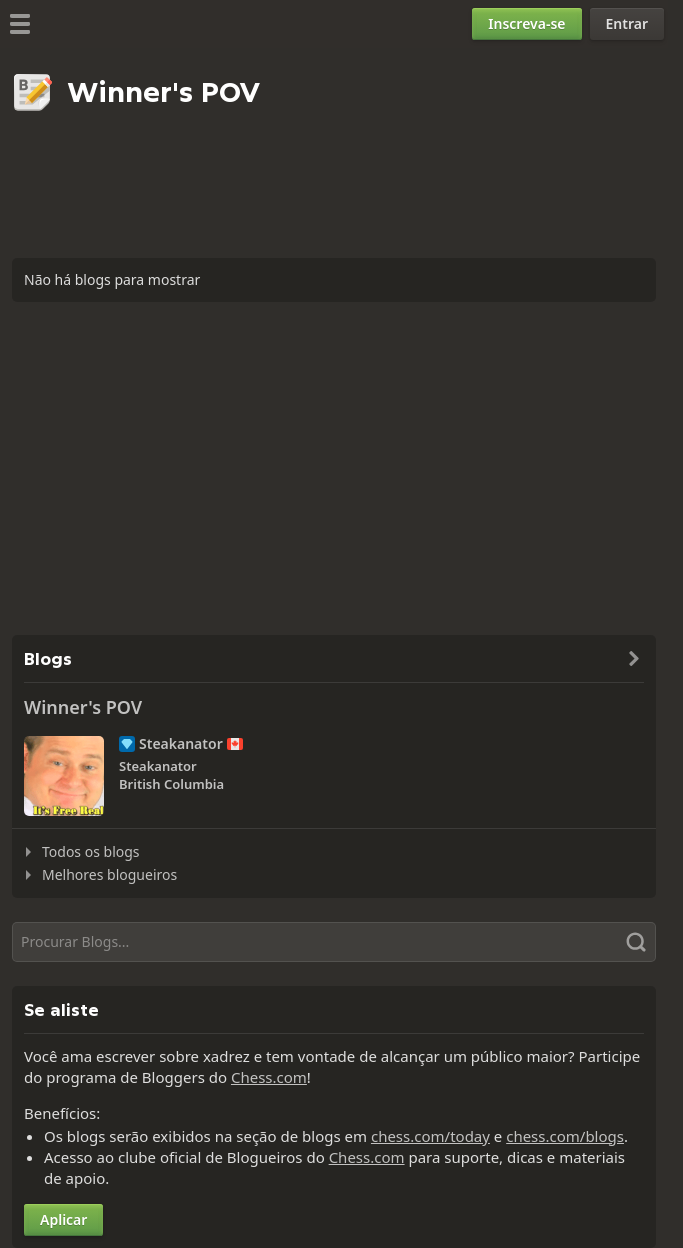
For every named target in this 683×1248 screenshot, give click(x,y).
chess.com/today (430, 1136)
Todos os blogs (91, 851)
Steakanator (181, 744)
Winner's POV (83, 707)
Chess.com (269, 1077)
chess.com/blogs (565, 1136)
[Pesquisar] (334, 942)
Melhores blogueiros (109, 874)
